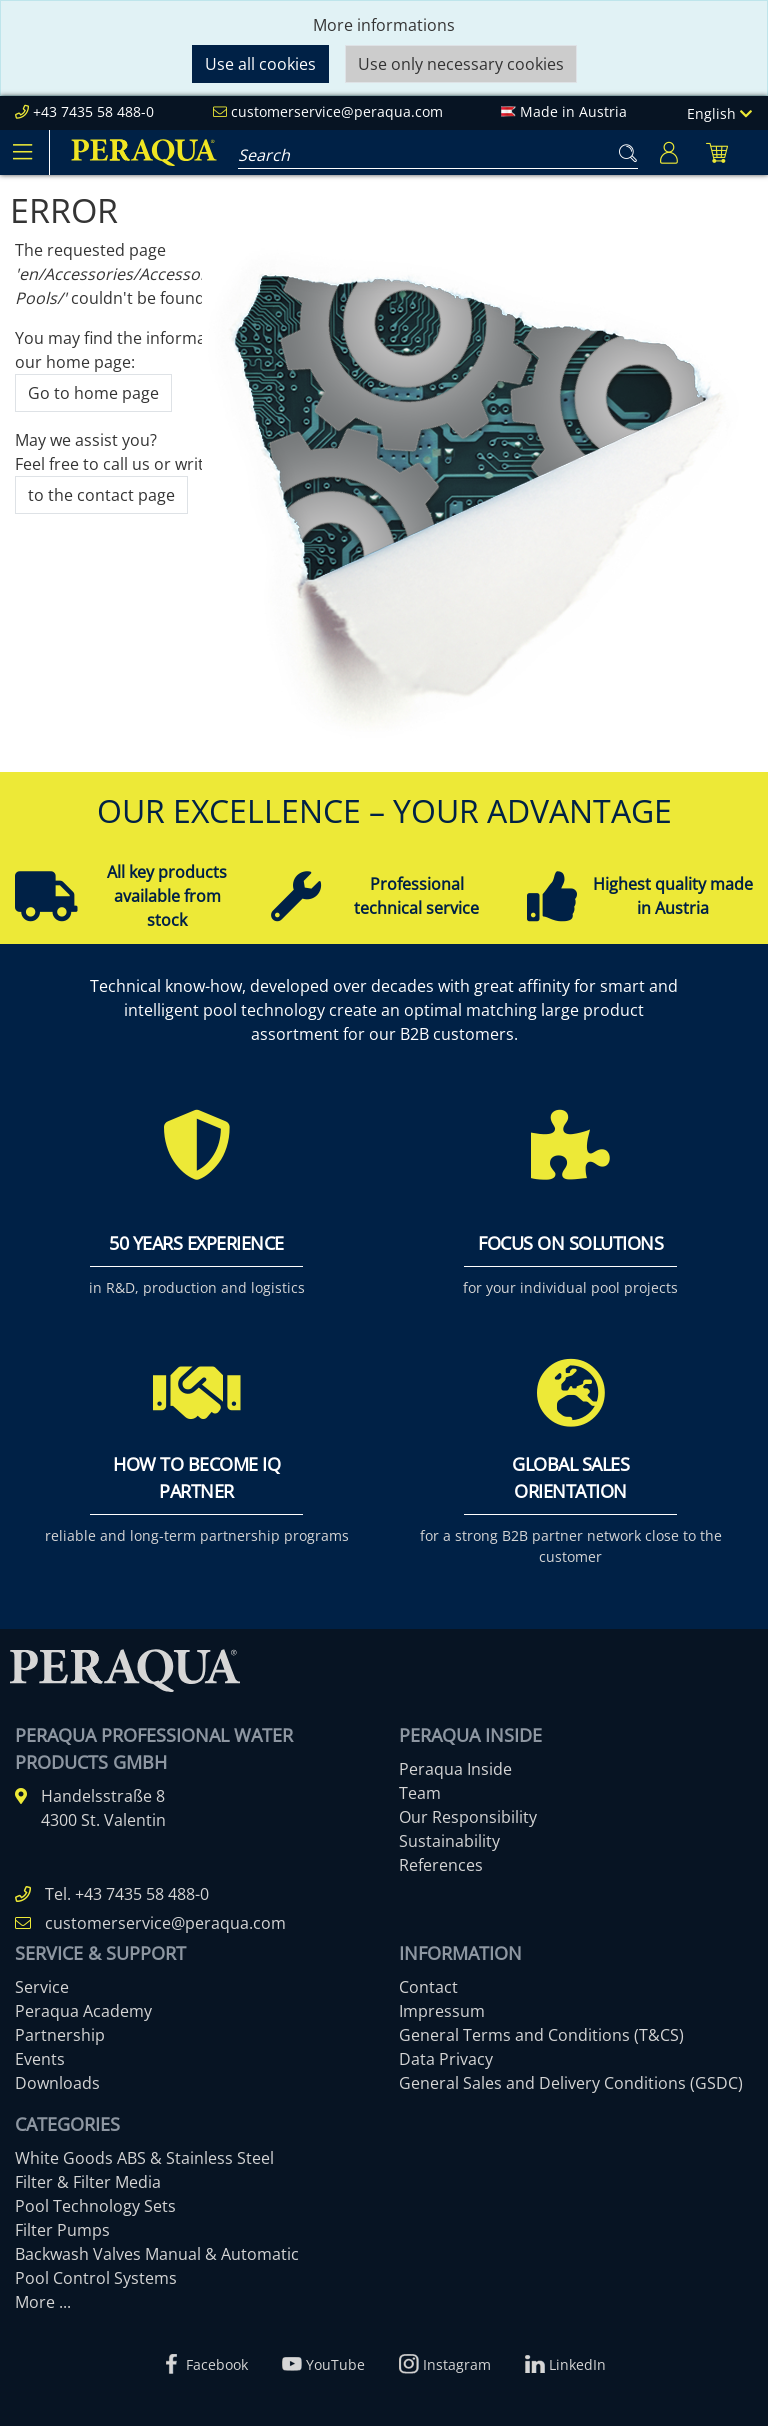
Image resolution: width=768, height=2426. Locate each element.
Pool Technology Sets (95, 2206)
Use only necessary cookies (461, 64)
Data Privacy (446, 2059)
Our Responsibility (468, 1817)
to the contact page (101, 495)
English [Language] (719, 113)
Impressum (442, 2011)
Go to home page (93, 393)
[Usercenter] (669, 152)
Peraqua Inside (455, 1769)
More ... (43, 2302)
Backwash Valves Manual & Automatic (157, 2254)
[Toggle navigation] (22, 152)
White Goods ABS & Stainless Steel (144, 2158)
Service (42, 1987)
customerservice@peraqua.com (337, 111)
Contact (428, 1987)
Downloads (57, 2083)
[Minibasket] (717, 152)
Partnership (60, 2035)
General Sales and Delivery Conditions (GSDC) (571, 2083)
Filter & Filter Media (88, 2182)
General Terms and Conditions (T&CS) (541, 2035)
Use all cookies (260, 64)
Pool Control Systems (96, 2278)
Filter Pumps (62, 2230)
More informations (384, 25)
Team (420, 1793)
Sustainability (449, 1841)
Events (40, 2059)
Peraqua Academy (83, 2011)
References (441, 1865)
